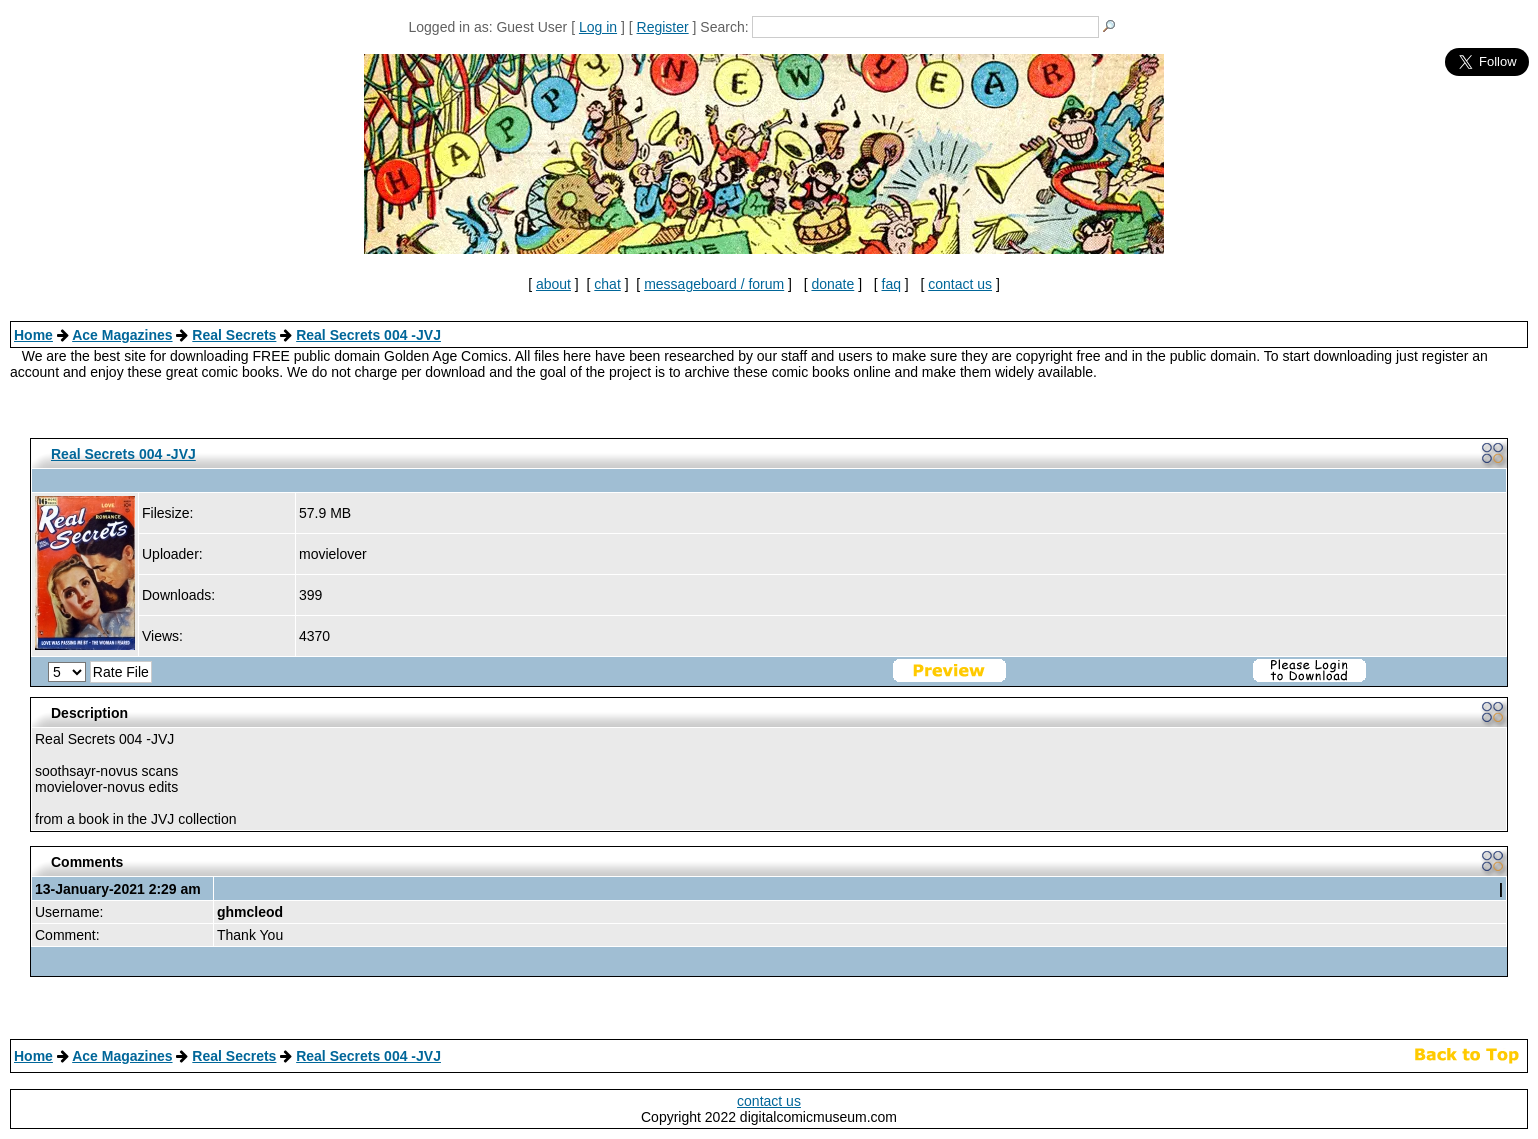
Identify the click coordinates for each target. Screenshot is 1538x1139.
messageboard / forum (714, 284)
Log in (598, 27)
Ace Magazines (122, 335)
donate (832, 284)
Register (663, 27)
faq (891, 284)
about (553, 284)
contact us (960, 284)
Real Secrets (234, 335)
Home (33, 335)
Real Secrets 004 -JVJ (368, 335)
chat (607, 284)
